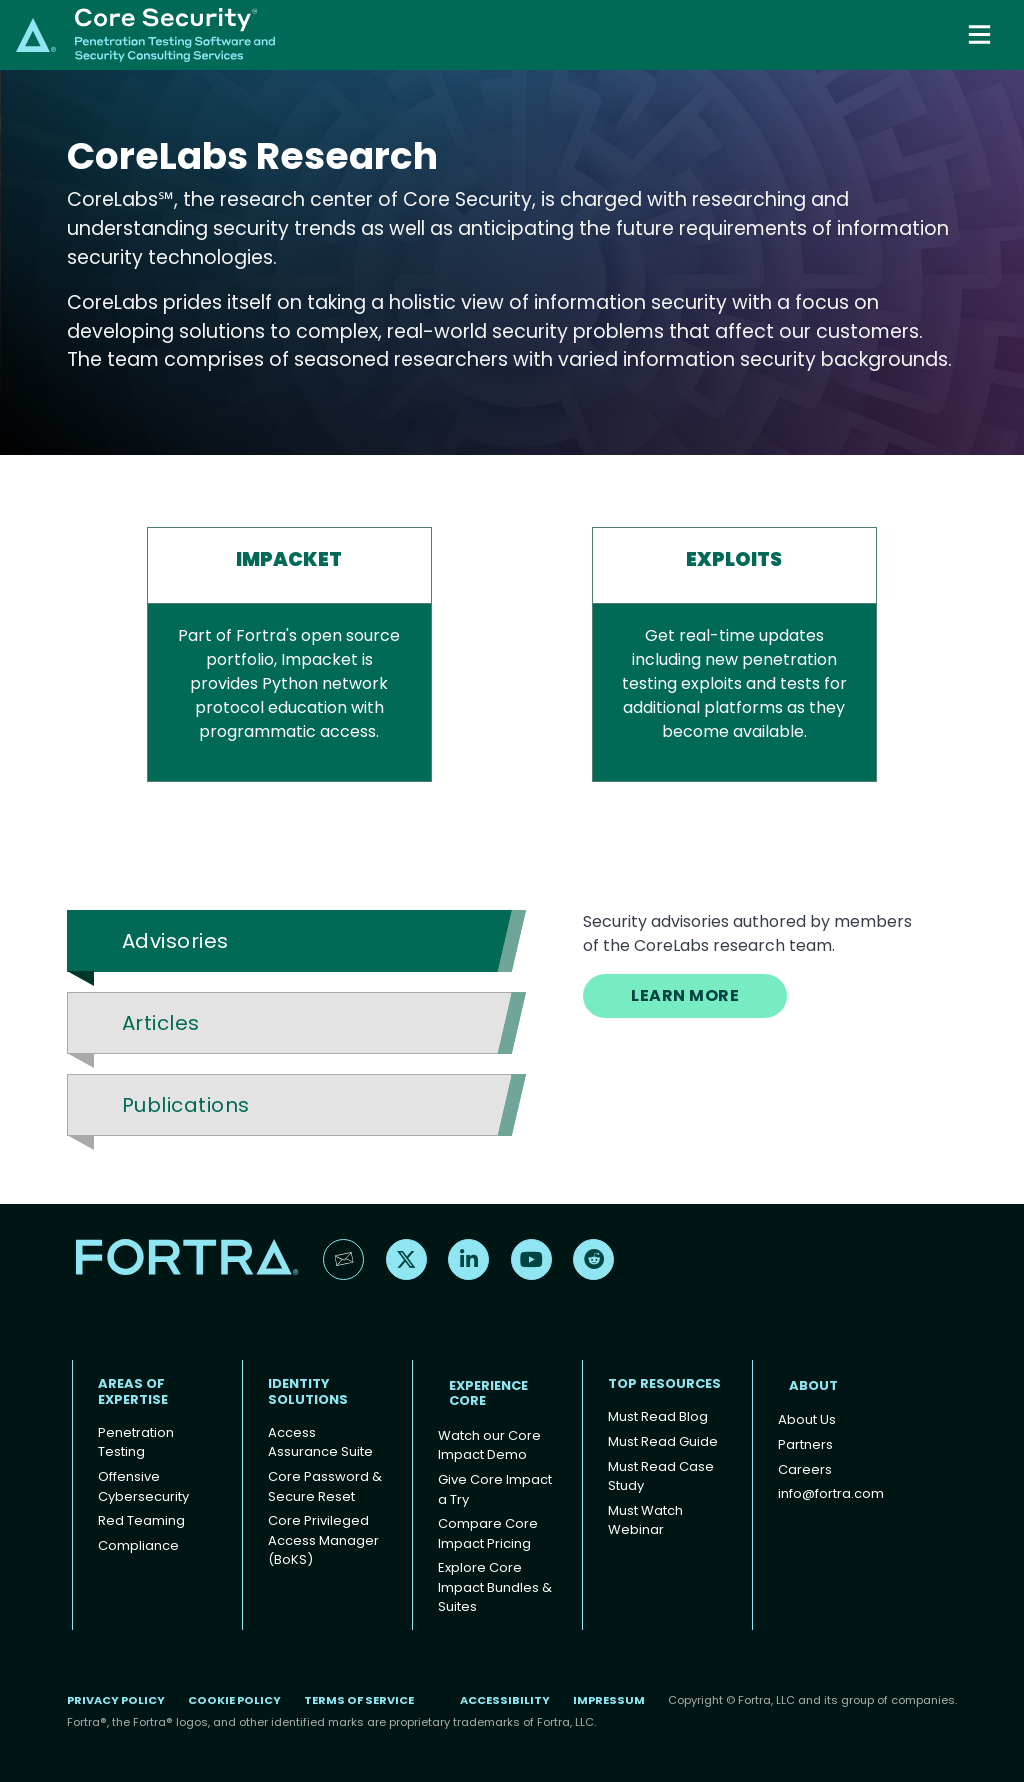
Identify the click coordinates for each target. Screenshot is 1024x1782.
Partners (805, 1444)
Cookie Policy (234, 1700)
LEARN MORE (685, 995)
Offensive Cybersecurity (143, 1486)
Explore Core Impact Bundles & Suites (495, 1587)
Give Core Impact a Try (495, 1489)
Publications (186, 1105)
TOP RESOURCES (664, 1383)
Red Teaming (141, 1520)
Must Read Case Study (661, 1476)
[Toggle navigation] (981, 34)
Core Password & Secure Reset (325, 1486)
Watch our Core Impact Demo (489, 1445)
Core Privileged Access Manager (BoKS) (323, 1540)
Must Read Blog (658, 1416)
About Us (807, 1419)
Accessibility (505, 1700)
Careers (805, 1469)
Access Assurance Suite (320, 1442)
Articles (161, 1023)
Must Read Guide (663, 1441)
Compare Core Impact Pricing (488, 1533)
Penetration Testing (136, 1442)
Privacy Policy (116, 1700)
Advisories (175, 941)
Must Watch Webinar (645, 1520)
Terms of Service (359, 1700)
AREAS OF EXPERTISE (133, 1391)
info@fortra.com (831, 1493)
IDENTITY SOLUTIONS (308, 1391)
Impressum (609, 1700)
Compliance (138, 1545)
